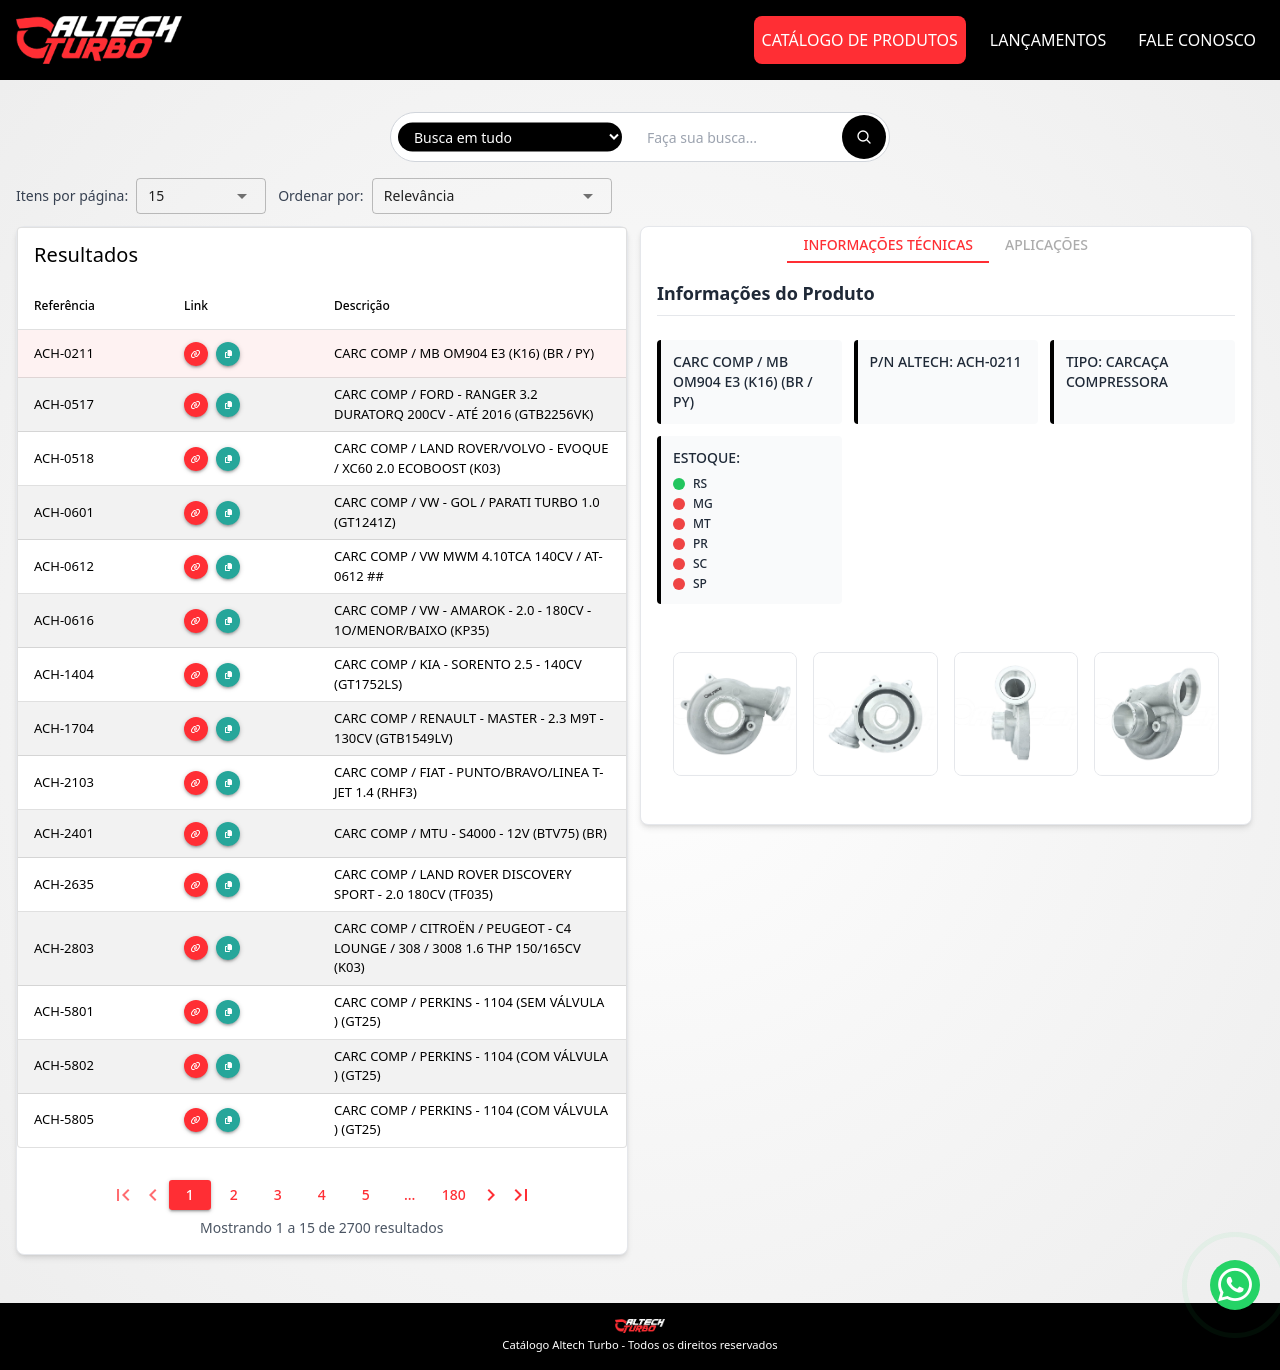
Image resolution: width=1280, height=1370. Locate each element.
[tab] (888, 245)
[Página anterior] (153, 1195)
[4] (322, 1195)
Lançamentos (1048, 40)
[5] (366, 1195)
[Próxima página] (491, 1195)
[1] (190, 1195)
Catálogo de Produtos (860, 40)
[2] (234, 1195)
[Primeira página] (123, 1195)
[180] (454, 1195)
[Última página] (521, 1195)
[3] (278, 1195)
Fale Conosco (1197, 40)
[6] (410, 1195)
